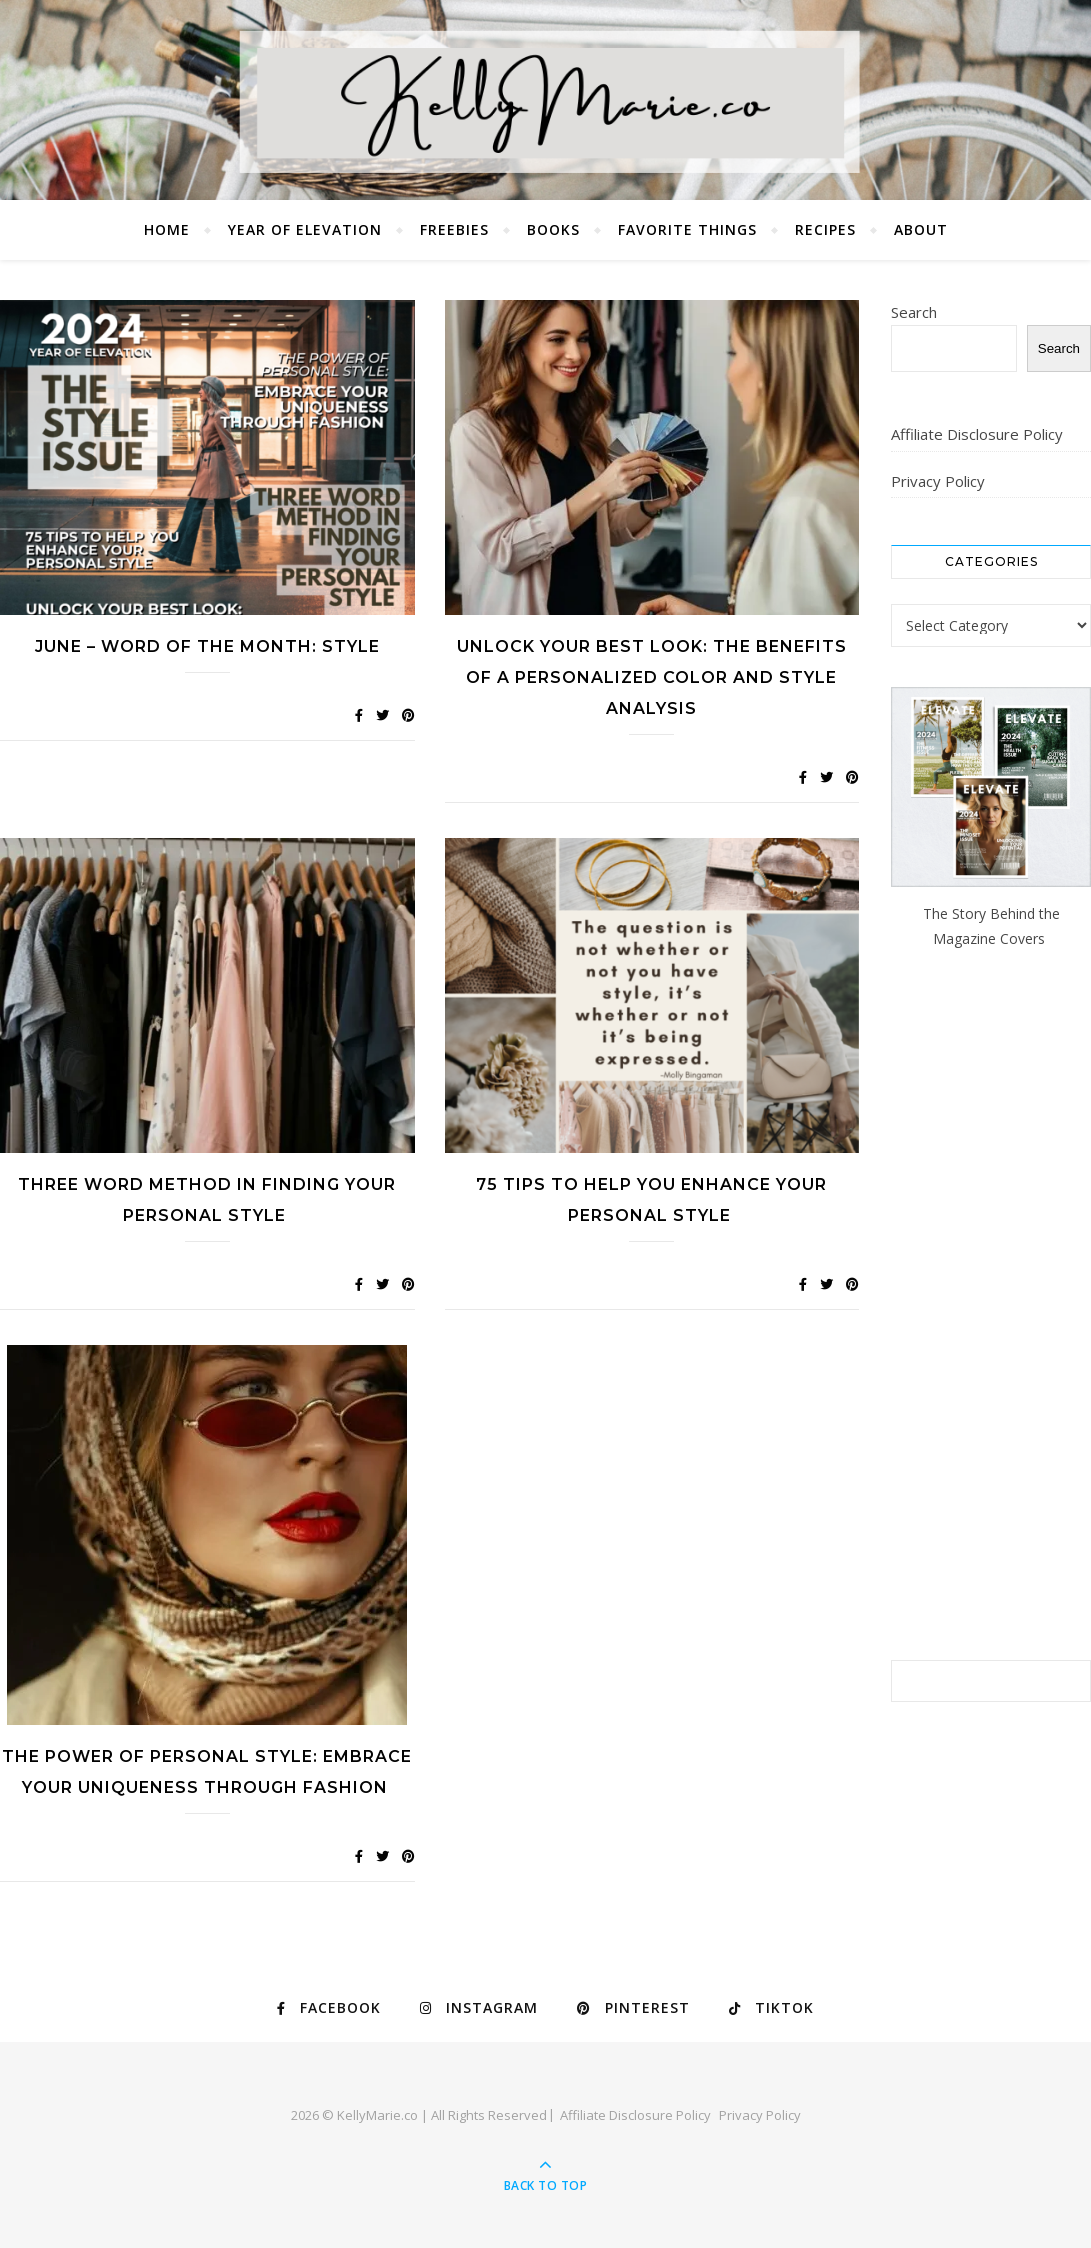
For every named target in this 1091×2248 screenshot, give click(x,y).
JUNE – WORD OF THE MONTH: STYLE (207, 646)
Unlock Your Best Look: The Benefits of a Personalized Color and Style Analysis (652, 677)
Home (167, 229)
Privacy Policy (938, 481)
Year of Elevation (305, 229)
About (921, 229)
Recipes (825, 229)
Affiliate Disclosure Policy (977, 434)
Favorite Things (687, 229)
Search (914, 312)
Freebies (454, 229)
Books (553, 229)
